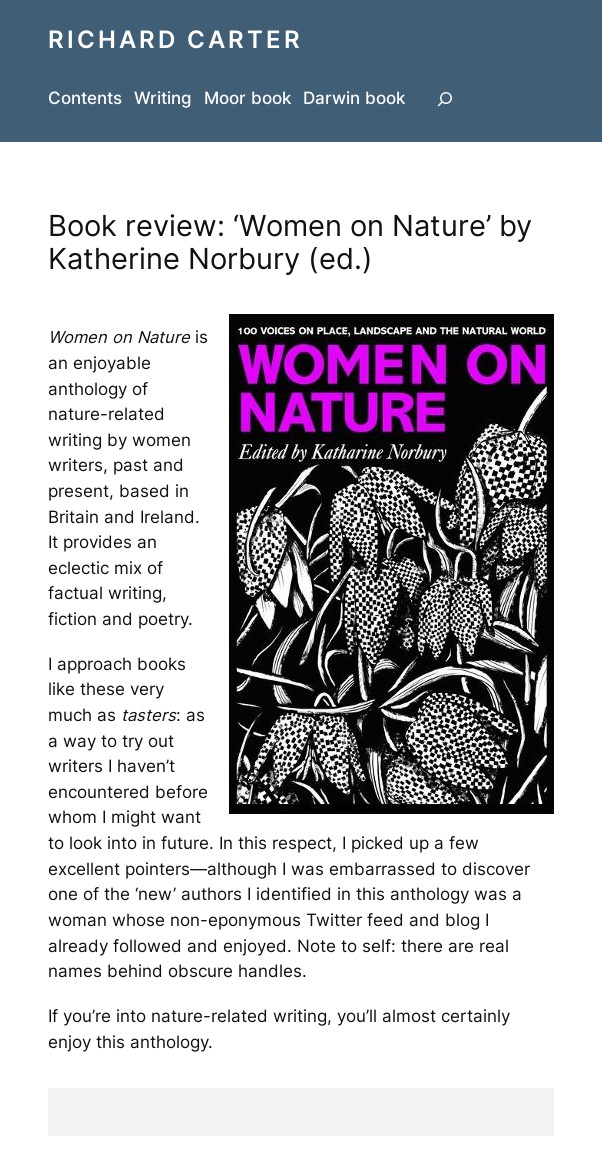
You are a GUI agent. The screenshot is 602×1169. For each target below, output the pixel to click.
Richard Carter (175, 39)
